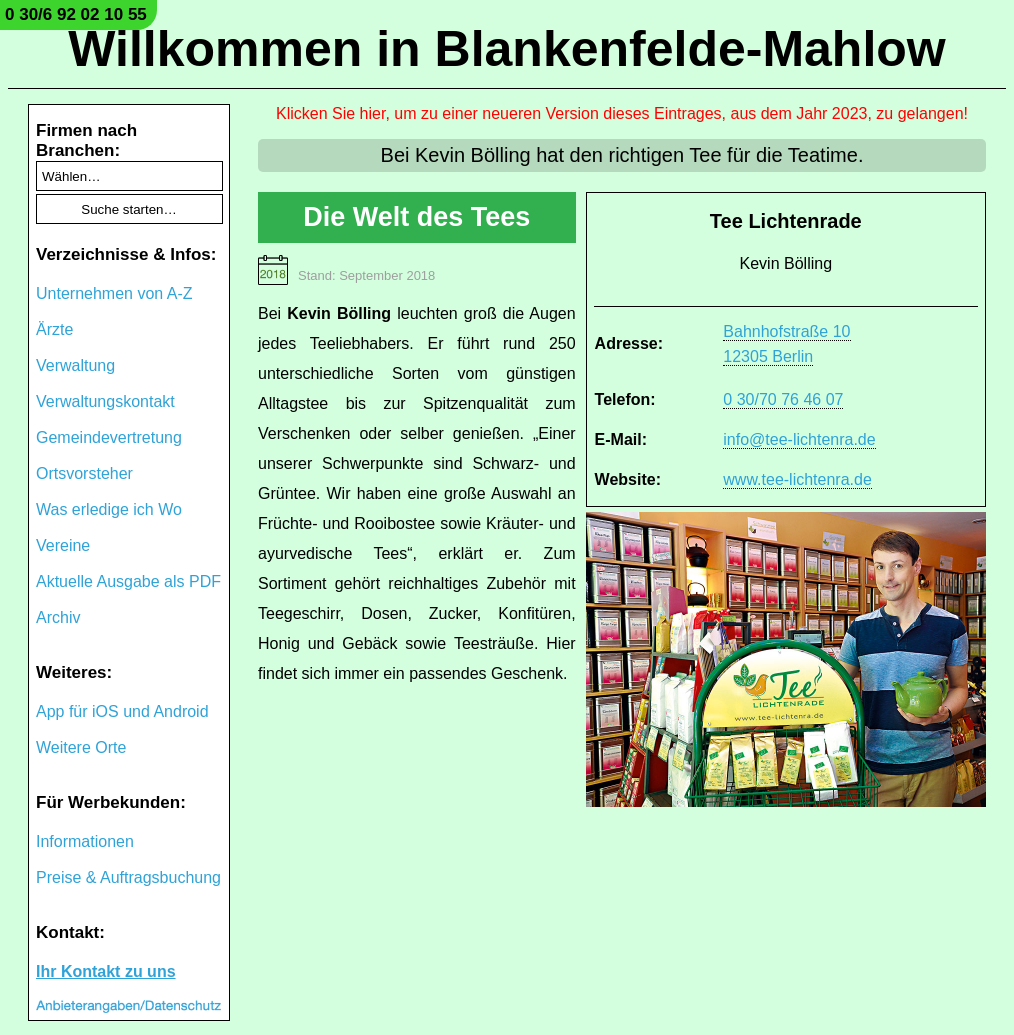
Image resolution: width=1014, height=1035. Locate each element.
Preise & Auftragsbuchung (128, 877)
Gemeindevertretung (109, 437)
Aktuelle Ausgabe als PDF (128, 581)
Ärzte (54, 329)
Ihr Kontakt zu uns (106, 971)
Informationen (85, 841)
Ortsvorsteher (84, 473)
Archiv (58, 617)
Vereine (63, 545)
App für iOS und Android (122, 711)
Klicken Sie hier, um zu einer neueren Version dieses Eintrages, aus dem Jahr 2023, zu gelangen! (622, 113)
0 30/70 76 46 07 (783, 399)
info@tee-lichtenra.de (799, 439)
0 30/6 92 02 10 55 (76, 14)
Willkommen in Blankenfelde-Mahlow (506, 49)
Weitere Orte (81, 747)
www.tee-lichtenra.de (797, 479)
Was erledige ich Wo (109, 509)
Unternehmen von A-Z (114, 293)
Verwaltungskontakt (105, 401)
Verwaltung (75, 365)
